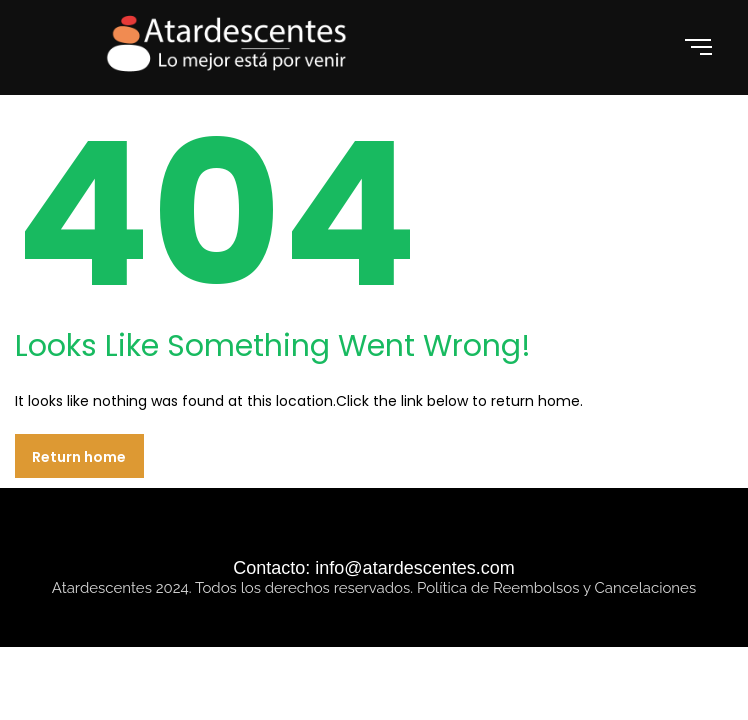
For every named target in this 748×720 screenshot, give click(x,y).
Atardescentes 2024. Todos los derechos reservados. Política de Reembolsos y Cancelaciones (374, 588)
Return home (79, 457)
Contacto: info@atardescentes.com (373, 568)
